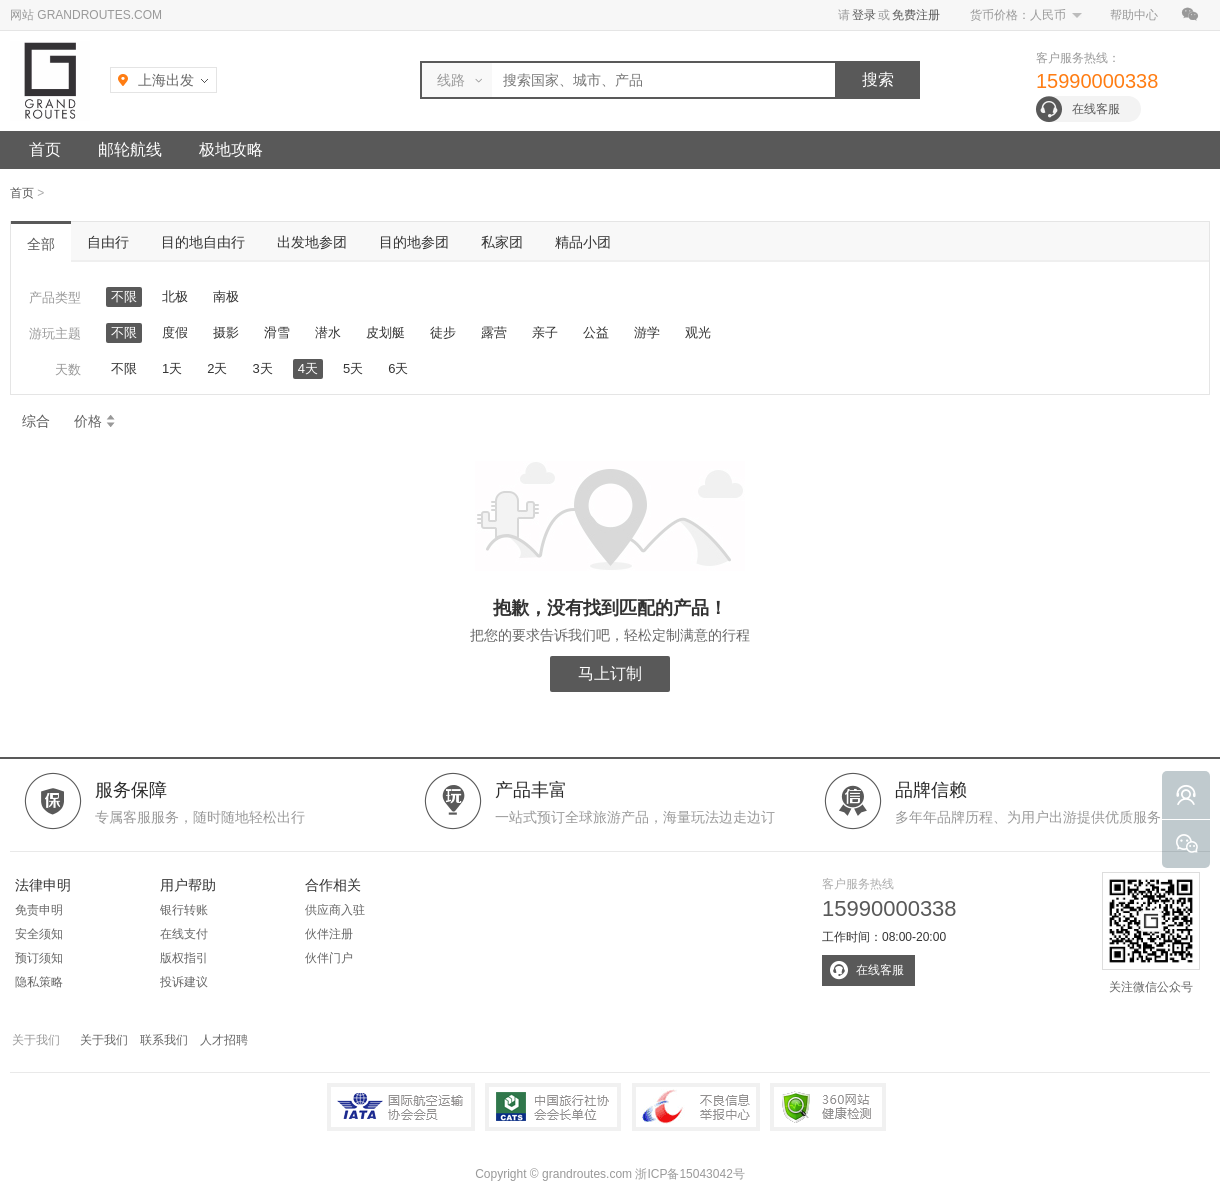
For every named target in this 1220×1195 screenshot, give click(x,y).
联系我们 (164, 1040)
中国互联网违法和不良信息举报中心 (696, 1107)
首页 (45, 149)
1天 (172, 368)
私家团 (502, 242)
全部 (41, 244)
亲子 (545, 332)
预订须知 (39, 958)
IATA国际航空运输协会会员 (401, 1107)
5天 (353, 368)
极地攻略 (231, 149)
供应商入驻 (335, 910)
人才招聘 (224, 1040)
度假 (175, 332)
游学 (647, 332)
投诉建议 (184, 982)
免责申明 (39, 910)
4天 (308, 368)
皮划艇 (385, 332)
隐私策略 (39, 982)
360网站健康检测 (828, 1107)
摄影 (226, 332)
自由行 (108, 242)
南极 (226, 296)
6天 (398, 368)
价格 (95, 421)
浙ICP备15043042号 (689, 1174)
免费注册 (916, 15)
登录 (864, 15)
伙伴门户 (329, 958)
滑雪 (277, 332)
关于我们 (104, 1040)
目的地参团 (414, 242)
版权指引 (184, 958)
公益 (596, 332)
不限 (124, 296)
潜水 (328, 332)
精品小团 (583, 242)
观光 (698, 332)
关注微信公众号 (1151, 933)
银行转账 (184, 910)
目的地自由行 (203, 242)
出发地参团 (312, 242)
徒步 (443, 332)
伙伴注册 (329, 934)
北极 (175, 296)
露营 (494, 332)
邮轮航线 (130, 149)
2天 (217, 368)
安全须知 (39, 934)
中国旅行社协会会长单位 (553, 1107)
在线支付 (184, 934)
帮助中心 (1134, 15)
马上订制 (610, 673)
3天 (262, 368)
